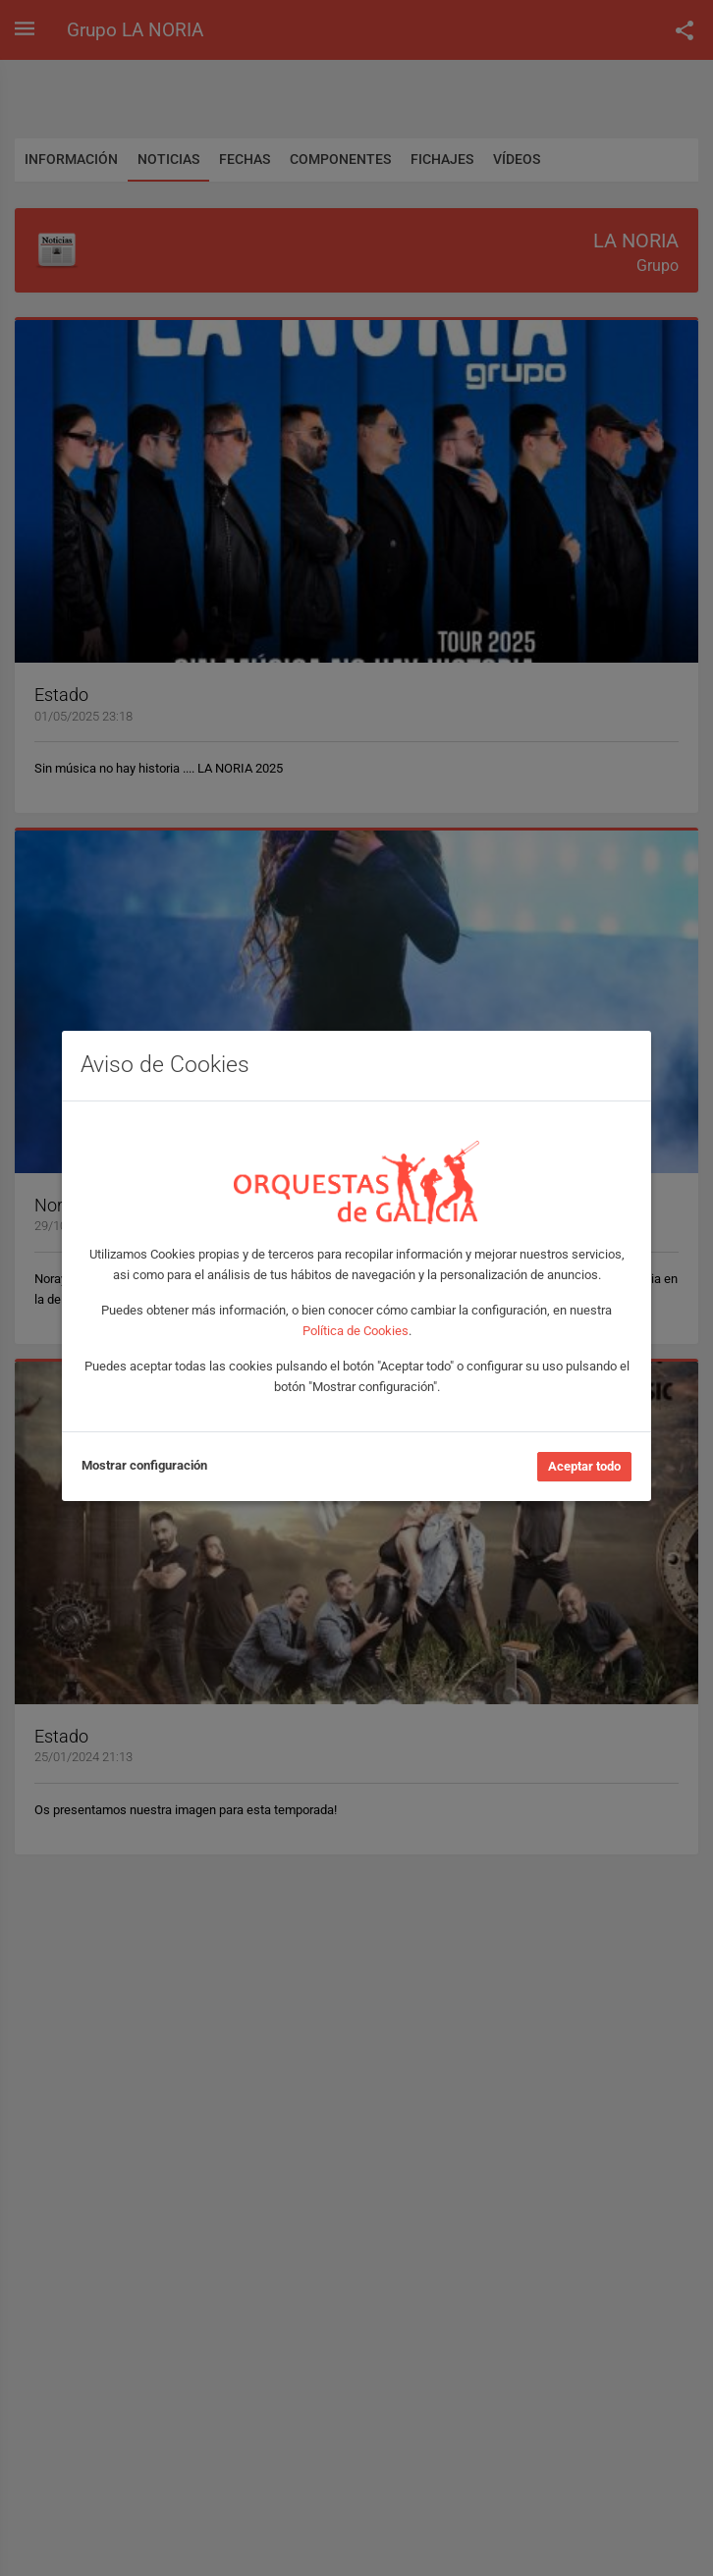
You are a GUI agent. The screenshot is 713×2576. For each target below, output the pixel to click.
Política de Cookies (355, 1330)
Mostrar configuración (144, 1465)
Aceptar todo (584, 1466)
